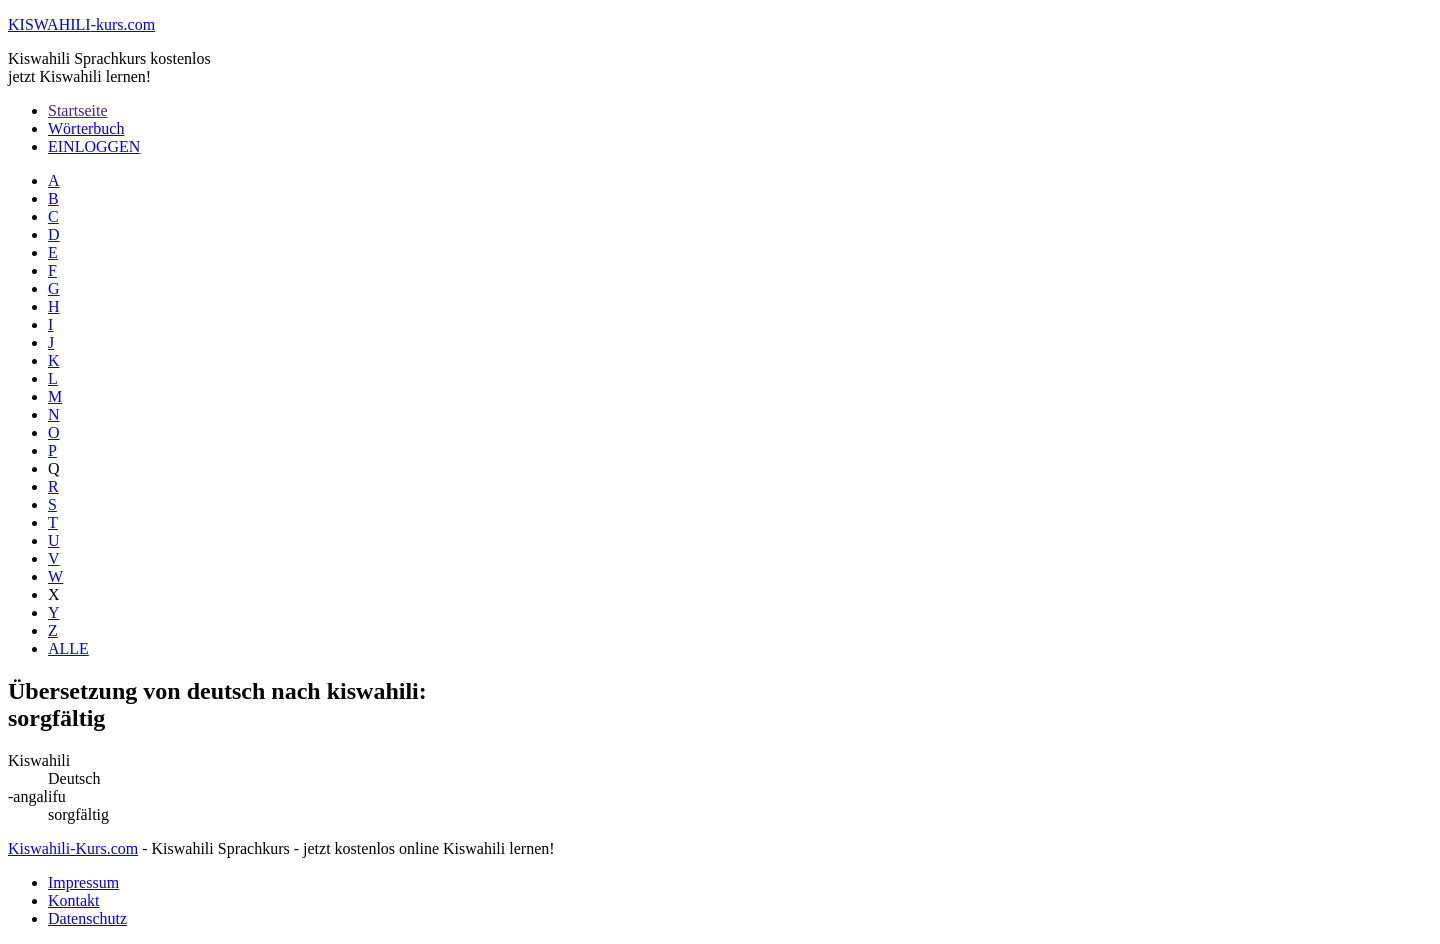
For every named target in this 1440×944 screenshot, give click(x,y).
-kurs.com (81, 24)
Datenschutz (87, 918)
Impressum (83, 882)
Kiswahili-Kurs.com (73, 848)
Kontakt (74, 900)
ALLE (68, 648)
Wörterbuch (86, 128)
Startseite (78, 110)
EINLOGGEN (94, 146)
